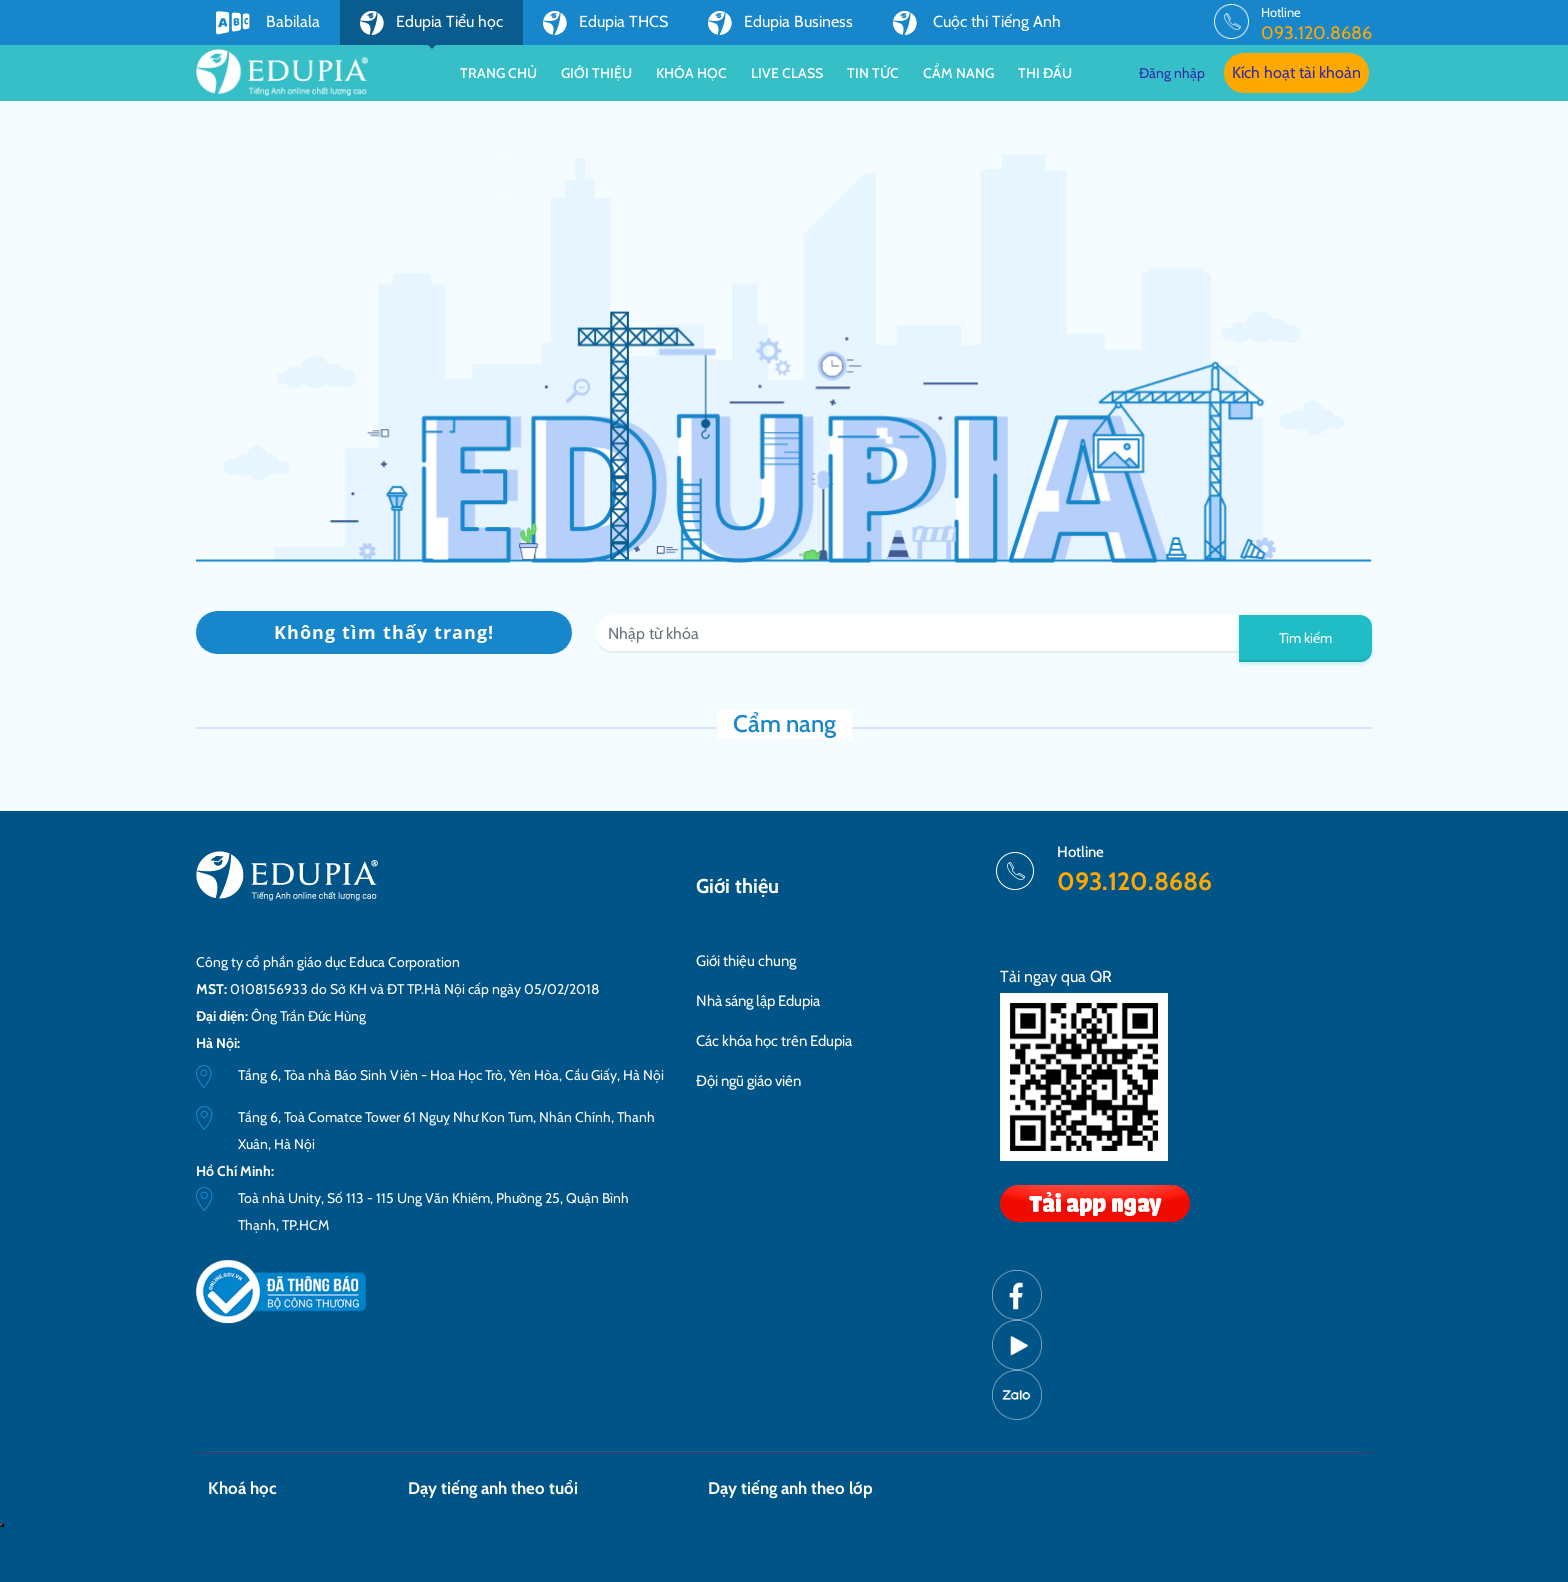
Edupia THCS (605, 23)
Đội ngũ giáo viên (748, 1081)
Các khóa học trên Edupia (774, 1041)
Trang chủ (498, 73)
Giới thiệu (596, 73)
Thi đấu (1045, 73)
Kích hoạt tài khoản (1296, 72)
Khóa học (691, 73)
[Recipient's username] (918, 634)
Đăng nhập (1172, 73)
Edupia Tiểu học (431, 28)
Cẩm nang (958, 73)
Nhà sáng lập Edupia (758, 1001)
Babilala (268, 23)
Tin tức (873, 73)
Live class (787, 73)
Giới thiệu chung (746, 961)
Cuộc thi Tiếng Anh (977, 23)
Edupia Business (780, 23)
